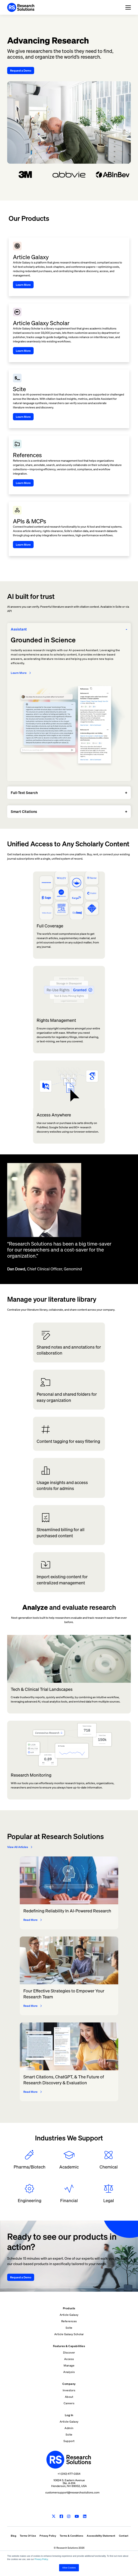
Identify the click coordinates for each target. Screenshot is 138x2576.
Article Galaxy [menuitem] (69, 2327)
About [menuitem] (69, 2409)
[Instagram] (68, 2529)
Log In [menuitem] (69, 2427)
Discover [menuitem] (69, 2364)
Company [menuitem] (69, 2396)
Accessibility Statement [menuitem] (101, 2547)
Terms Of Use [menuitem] (28, 2547)
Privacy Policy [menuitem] (48, 2547)
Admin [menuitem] (69, 2440)
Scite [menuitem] (69, 2340)
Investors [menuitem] (69, 2402)
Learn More (19, 673)
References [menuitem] (69, 2333)
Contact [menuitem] (123, 2547)
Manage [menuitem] (69, 2377)
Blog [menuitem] (13, 2547)
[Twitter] (54, 2528)
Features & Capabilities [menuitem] (69, 2358)
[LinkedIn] (84, 2529)
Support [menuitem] (69, 2453)
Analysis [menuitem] (69, 2384)
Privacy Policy (41, 2559)
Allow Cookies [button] (69, 2567)
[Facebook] (61, 2529)
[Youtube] (77, 2529)
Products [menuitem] (69, 2320)
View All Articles (17, 1847)
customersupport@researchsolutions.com (72, 2504)
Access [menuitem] (69, 2371)
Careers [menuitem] (69, 2415)
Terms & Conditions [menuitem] (71, 2547)
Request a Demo (20, 70)
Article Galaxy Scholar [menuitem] (69, 2346)
